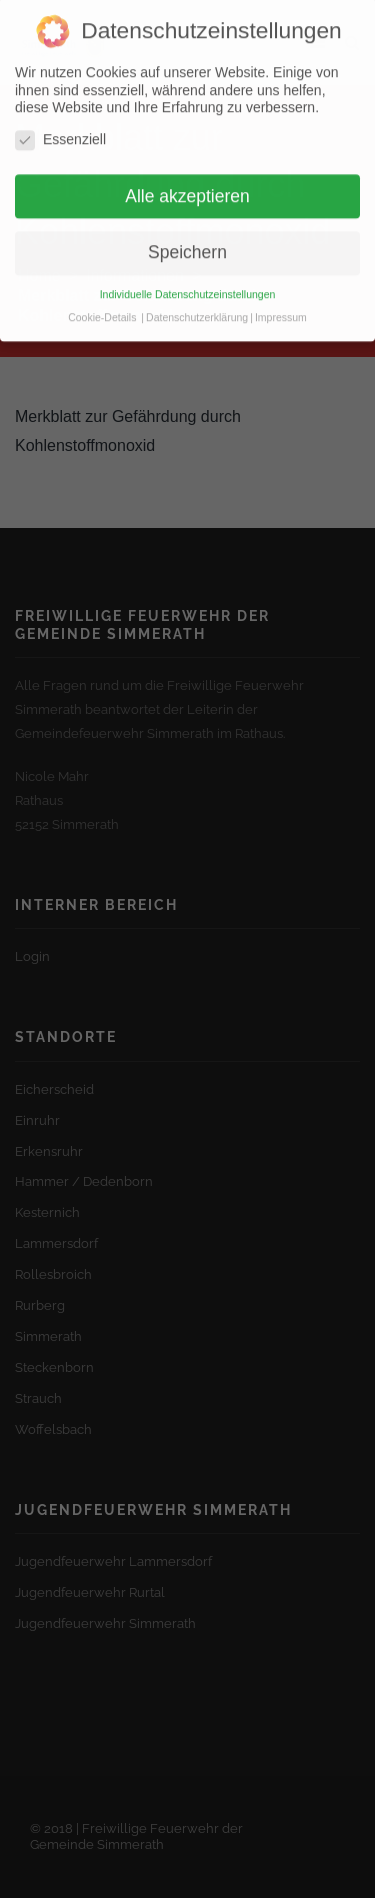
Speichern (187, 227)
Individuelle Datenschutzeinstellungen (188, 269)
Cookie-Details (102, 292)
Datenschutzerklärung (197, 292)
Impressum (281, 292)
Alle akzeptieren (187, 170)
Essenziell (60, 114)
